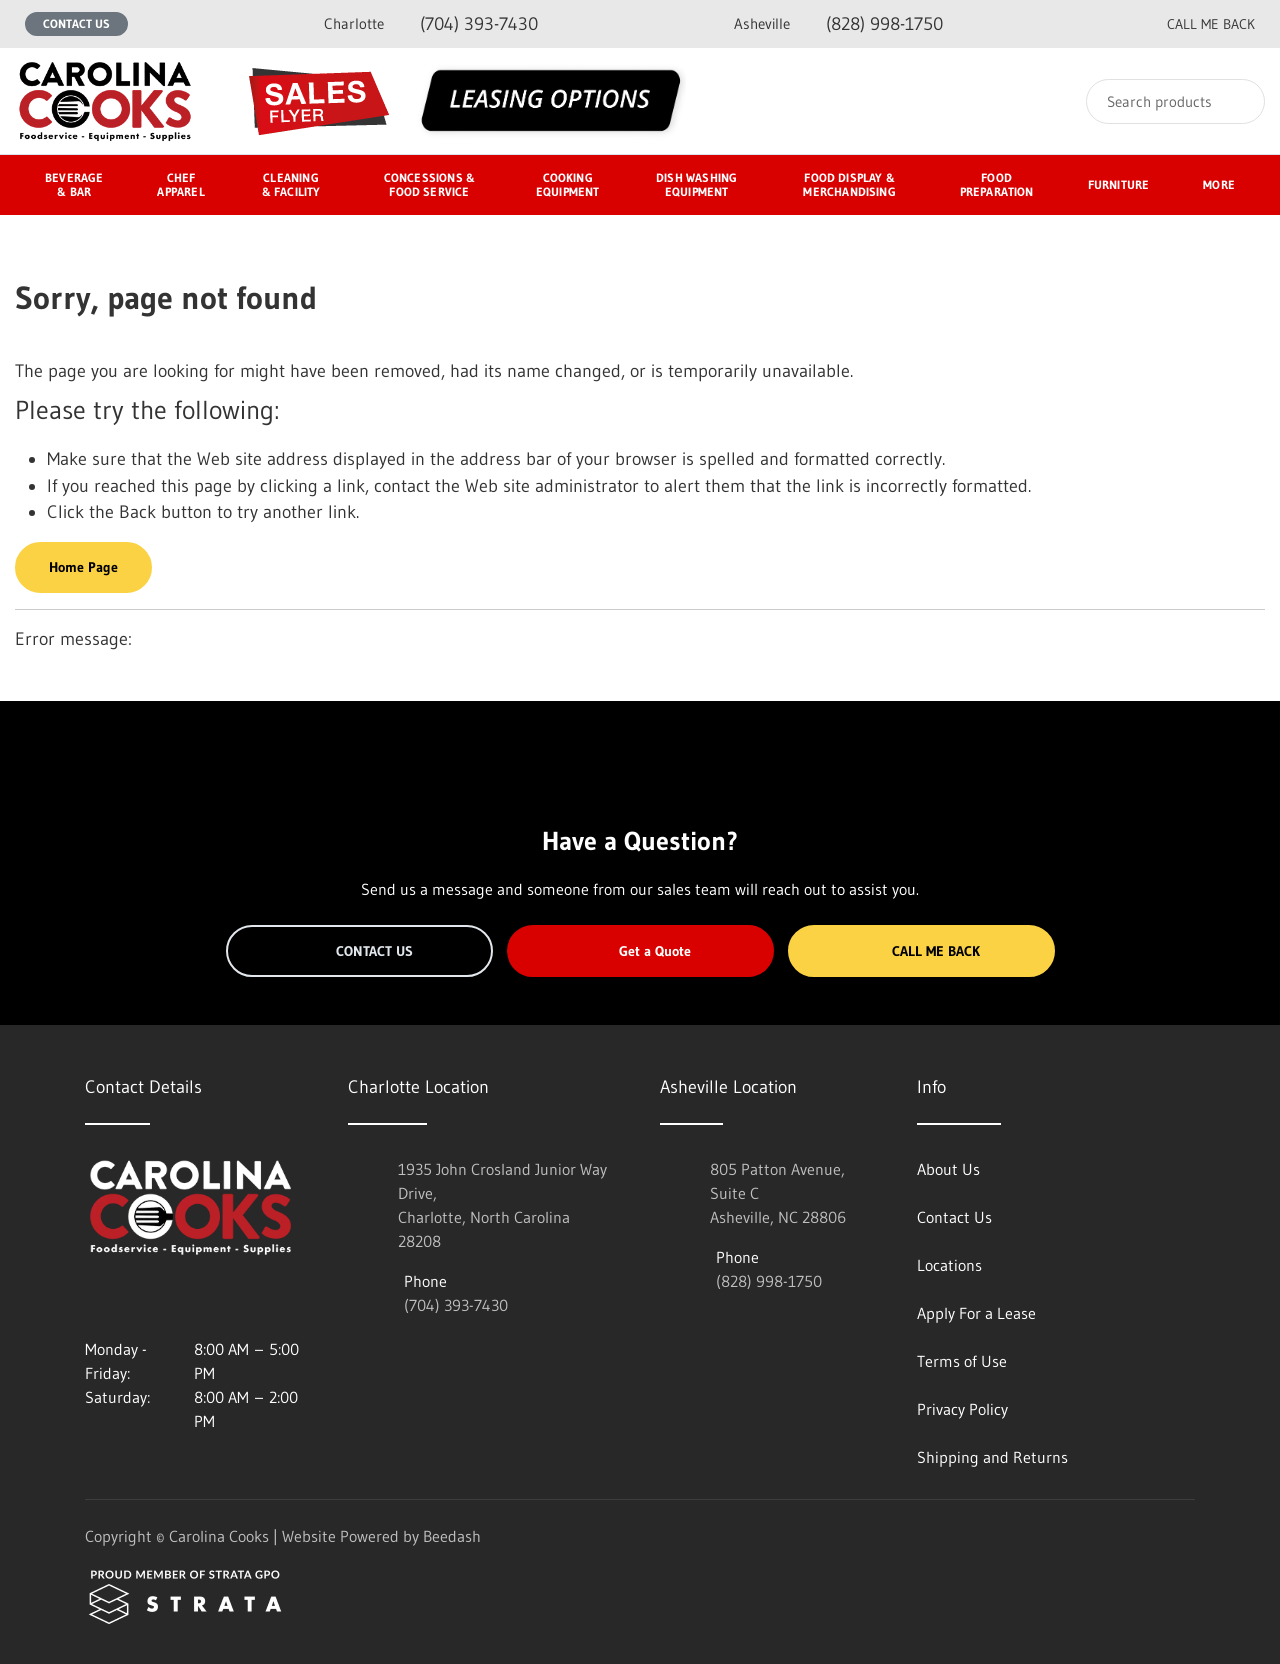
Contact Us (76, 23)
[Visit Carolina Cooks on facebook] (136, 1301)
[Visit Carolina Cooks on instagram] (94, 1301)
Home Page (83, 567)
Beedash (452, 1536)
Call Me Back (921, 951)
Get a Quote (640, 951)
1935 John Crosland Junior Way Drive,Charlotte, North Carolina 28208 (502, 1205)
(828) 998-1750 (838, 23)
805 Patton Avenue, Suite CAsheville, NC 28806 (778, 1193)
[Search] (1175, 101)
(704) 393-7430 (431, 23)
